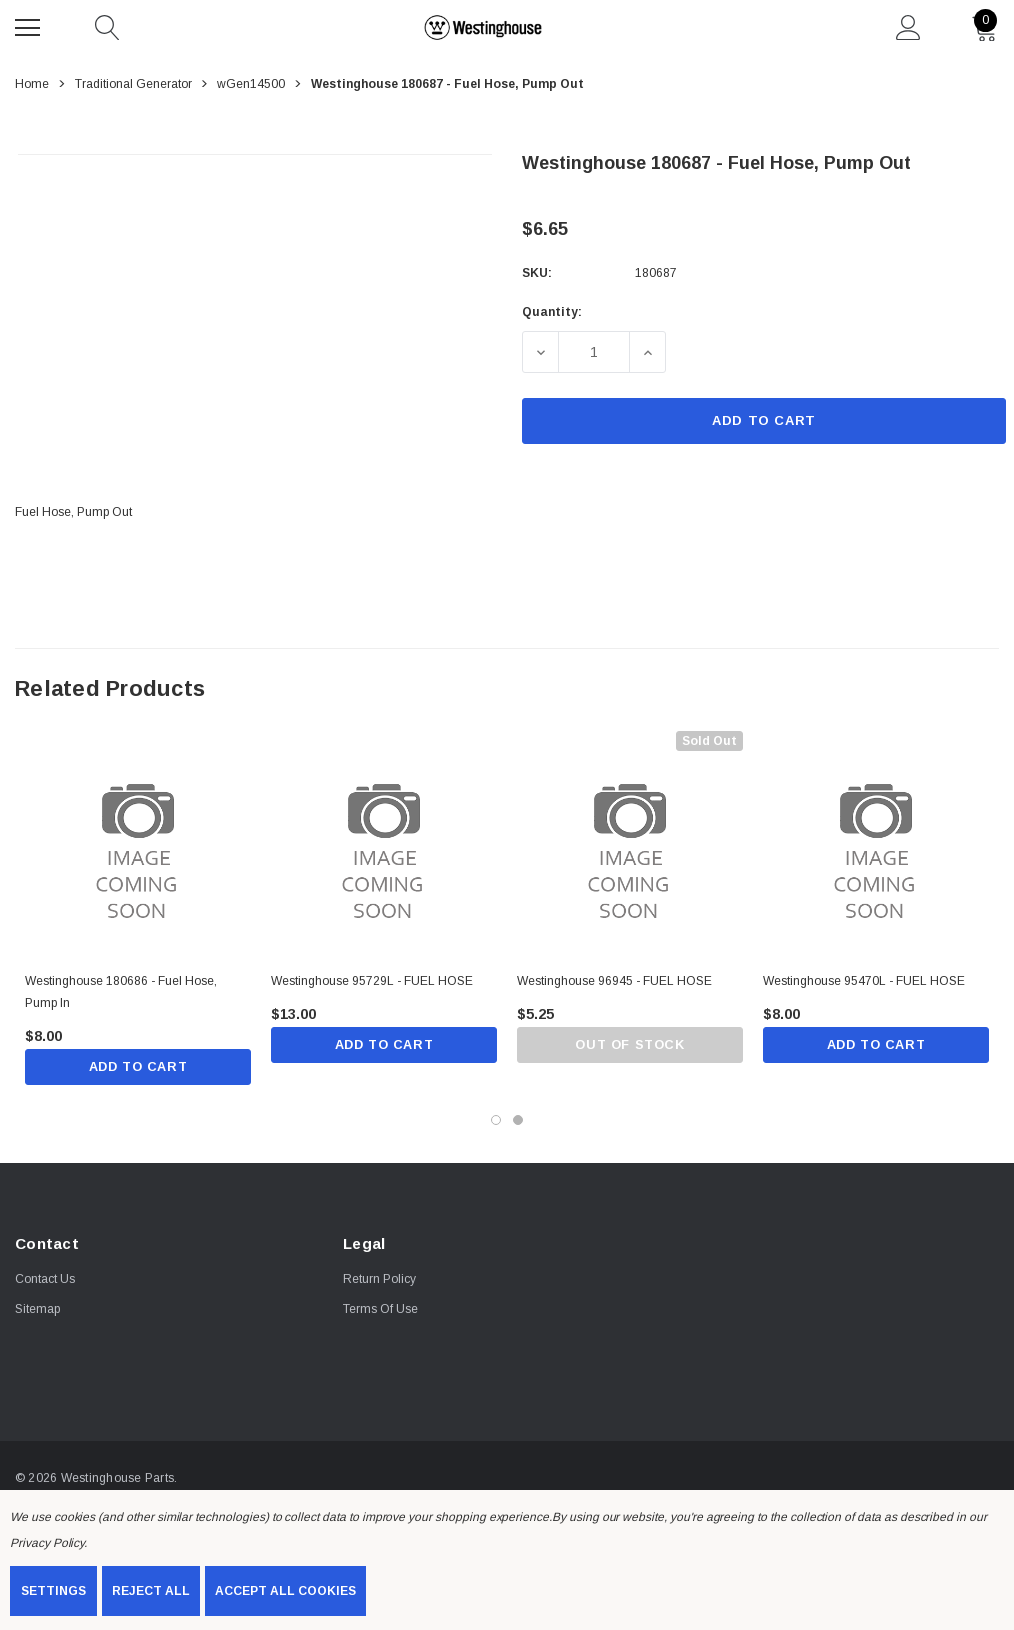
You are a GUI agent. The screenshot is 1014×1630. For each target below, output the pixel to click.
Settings (53, 1591)
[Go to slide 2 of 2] (518, 1121)
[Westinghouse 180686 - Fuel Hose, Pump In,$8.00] (138, 844)
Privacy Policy (47, 1543)
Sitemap (37, 1310)
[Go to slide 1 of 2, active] (496, 1121)
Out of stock (629, 1045)
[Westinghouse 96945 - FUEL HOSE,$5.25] (630, 844)
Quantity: (552, 312)
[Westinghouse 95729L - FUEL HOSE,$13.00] (384, 844)
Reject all (151, 1591)
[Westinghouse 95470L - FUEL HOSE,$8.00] (876, 844)
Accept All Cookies (285, 1591)
